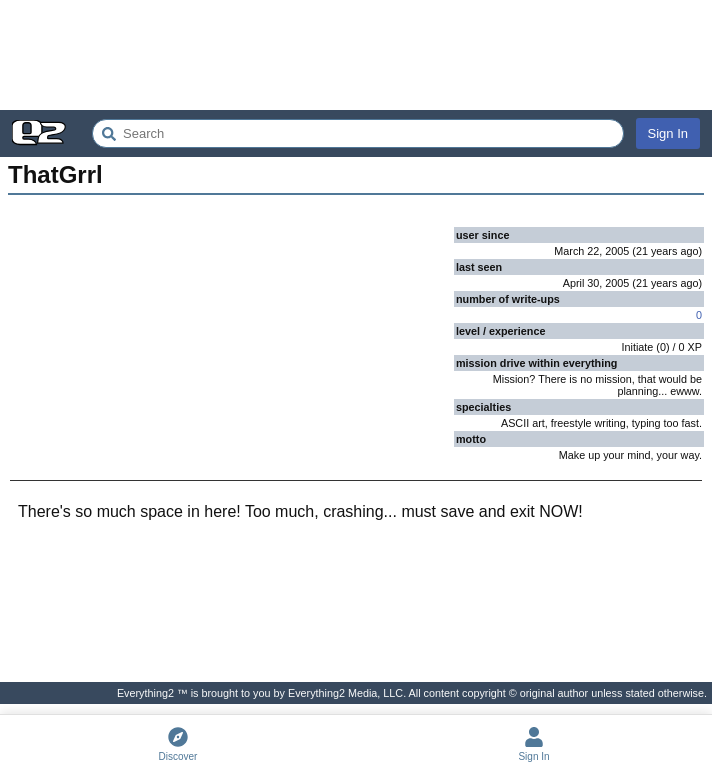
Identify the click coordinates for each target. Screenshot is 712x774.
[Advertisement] (356, 55)
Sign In (668, 133)
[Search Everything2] (358, 133)
